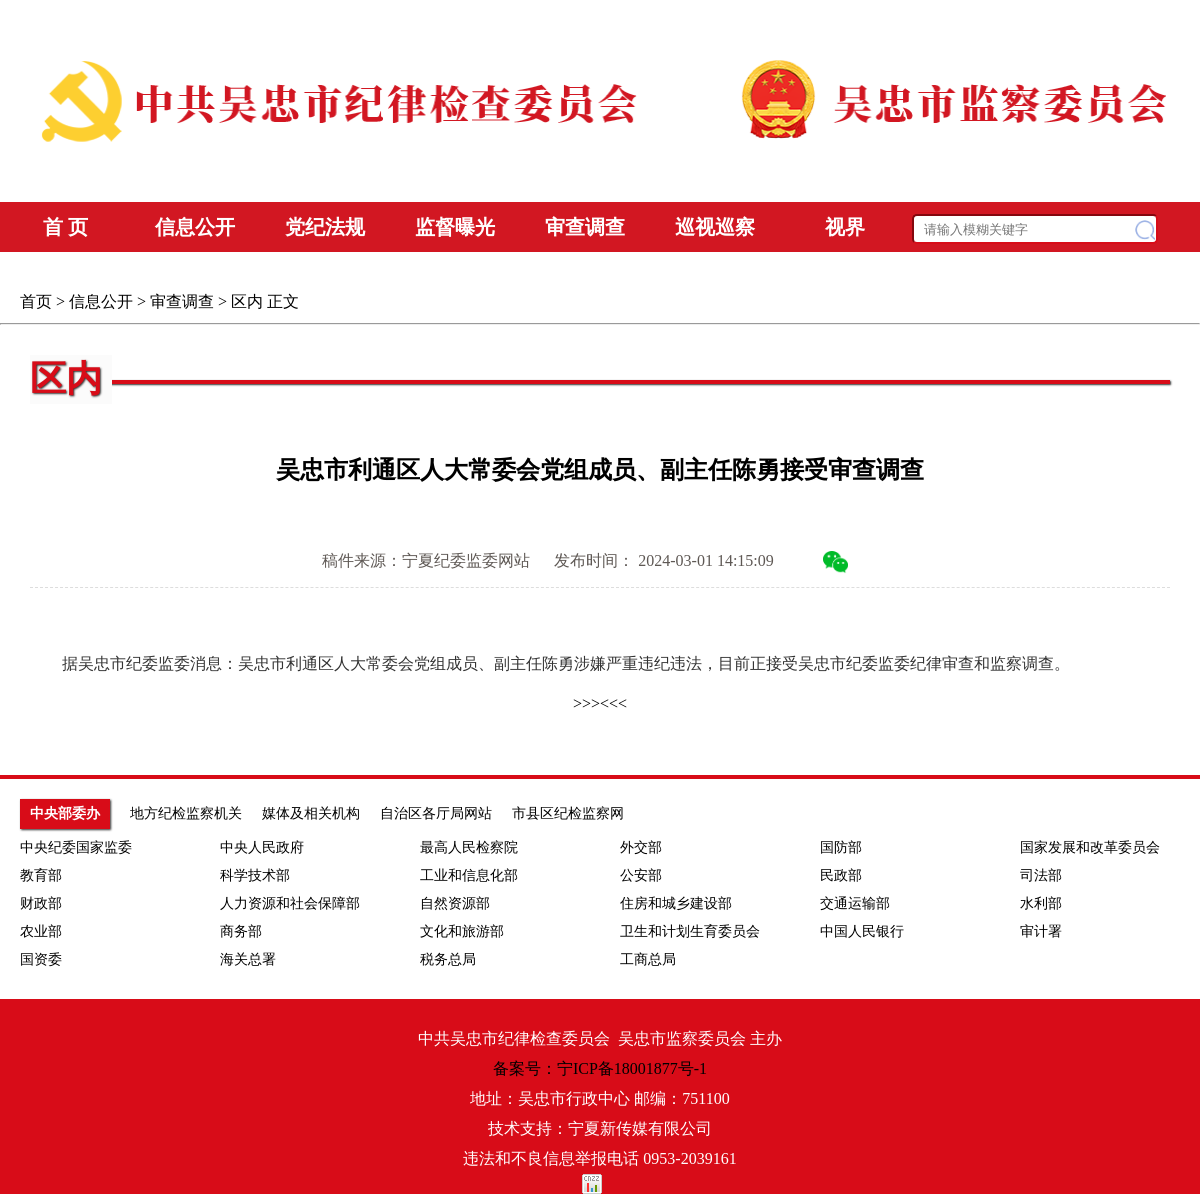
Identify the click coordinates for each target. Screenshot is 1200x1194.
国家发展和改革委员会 (1090, 847)
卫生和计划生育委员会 (690, 931)
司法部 (1041, 875)
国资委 (41, 959)
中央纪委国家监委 (76, 847)
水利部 (1041, 903)
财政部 (41, 903)
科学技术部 (255, 875)
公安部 (641, 875)
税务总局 (448, 959)
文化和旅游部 (462, 931)
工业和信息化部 (469, 875)
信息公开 (101, 301)
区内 (247, 301)
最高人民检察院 (469, 847)
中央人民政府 (262, 847)
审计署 (1041, 931)
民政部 (841, 875)
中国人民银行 (862, 931)
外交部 (641, 847)
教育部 (41, 875)
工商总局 (648, 959)
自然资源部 (455, 903)
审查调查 (182, 301)
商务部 (241, 931)
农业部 (41, 931)
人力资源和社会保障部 (290, 903)
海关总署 (248, 959)
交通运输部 (855, 903)
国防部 (841, 847)
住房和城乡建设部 (676, 903)
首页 (36, 301)
